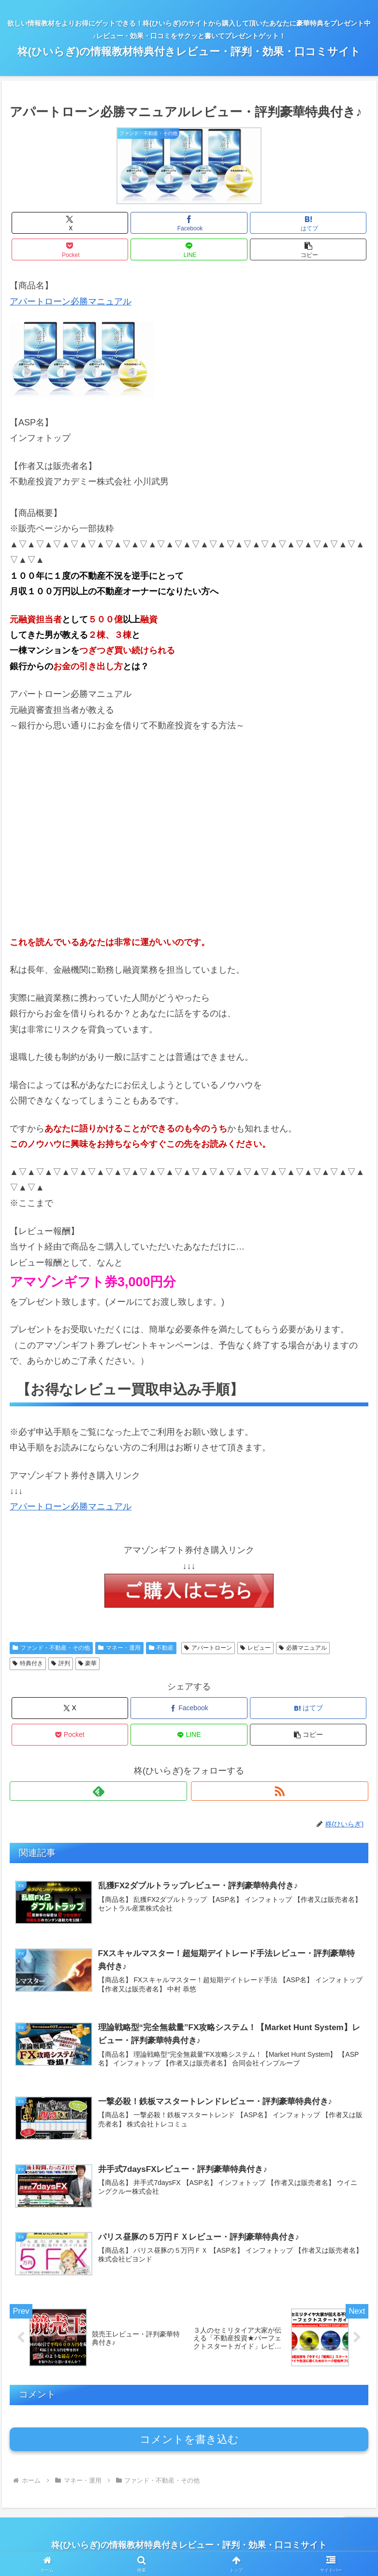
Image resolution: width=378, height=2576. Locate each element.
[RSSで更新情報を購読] (279, 1791)
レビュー (255, 1647)
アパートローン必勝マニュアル (70, 301)
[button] (308, 249)
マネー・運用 (119, 1647)
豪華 (87, 1663)
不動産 (161, 1647)
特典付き (28, 1663)
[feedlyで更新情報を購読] (98, 1791)
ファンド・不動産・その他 (51, 1647)
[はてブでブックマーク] (308, 223)
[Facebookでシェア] (189, 223)
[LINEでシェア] (189, 249)
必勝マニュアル (303, 1647)
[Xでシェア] (70, 223)
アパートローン (208, 1647)
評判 (60, 1663)
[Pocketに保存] (70, 249)
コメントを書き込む (189, 2442)
